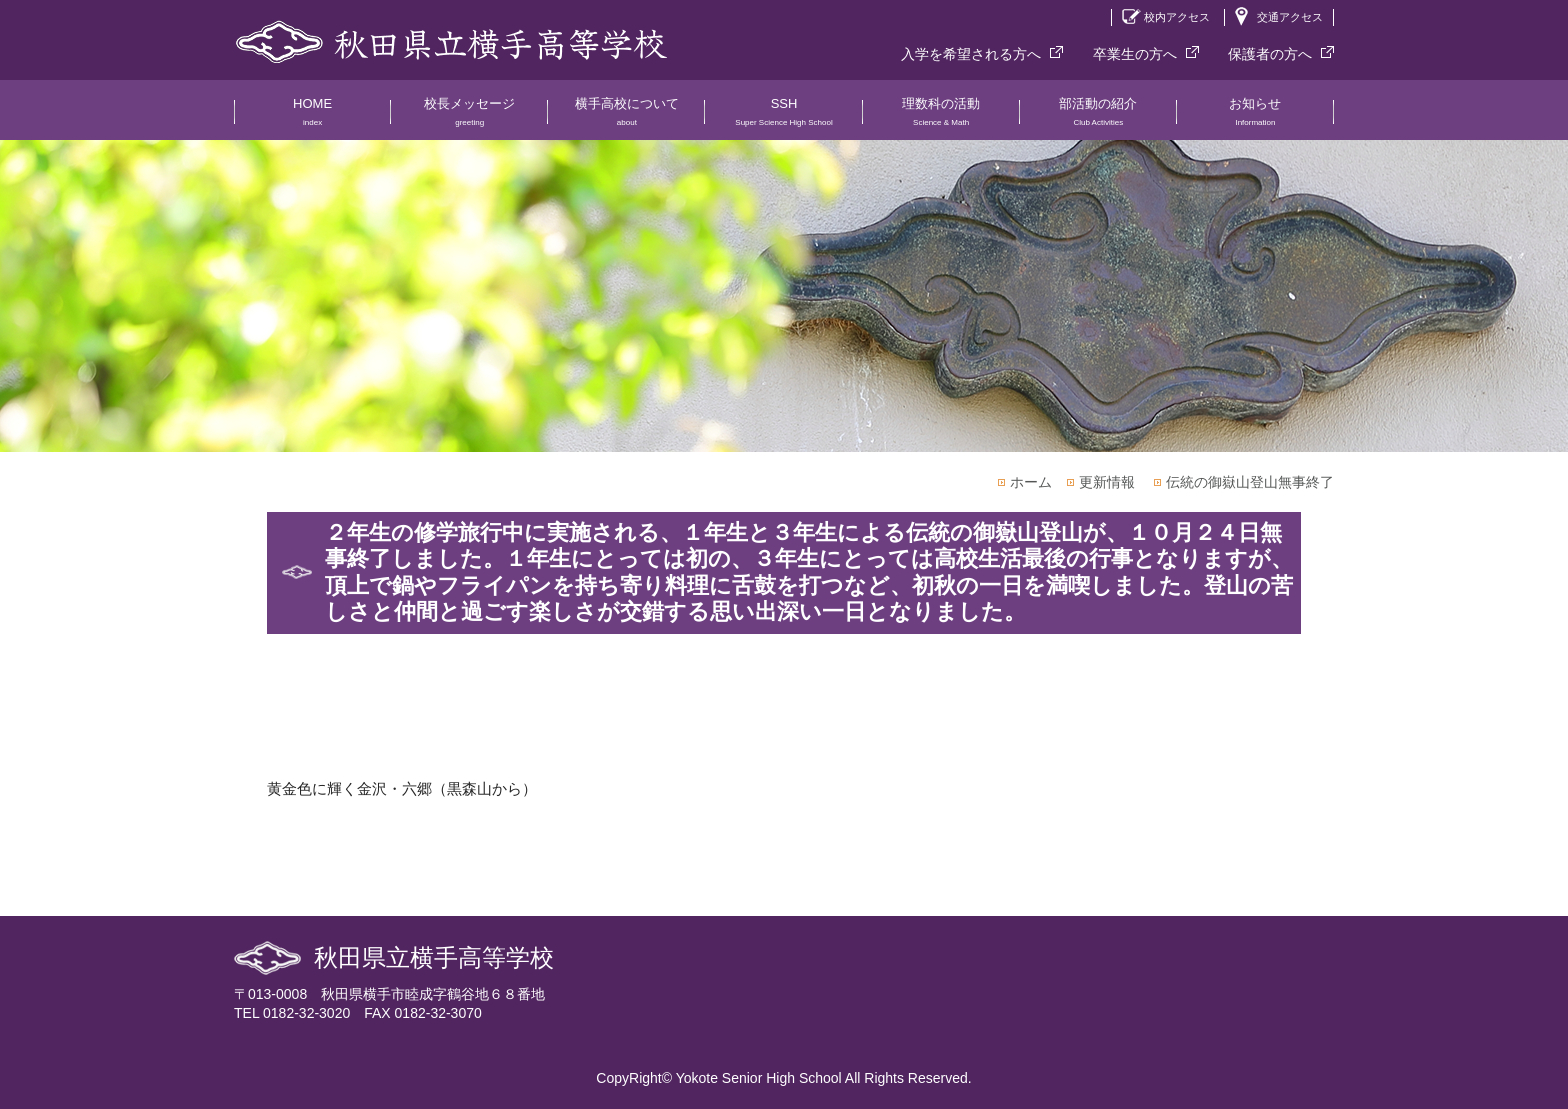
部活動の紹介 (1098, 118)
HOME (312, 118)
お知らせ (1255, 118)
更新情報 (1107, 482)
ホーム (1031, 482)
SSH (783, 118)
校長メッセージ (469, 118)
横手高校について (626, 118)
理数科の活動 (941, 118)
